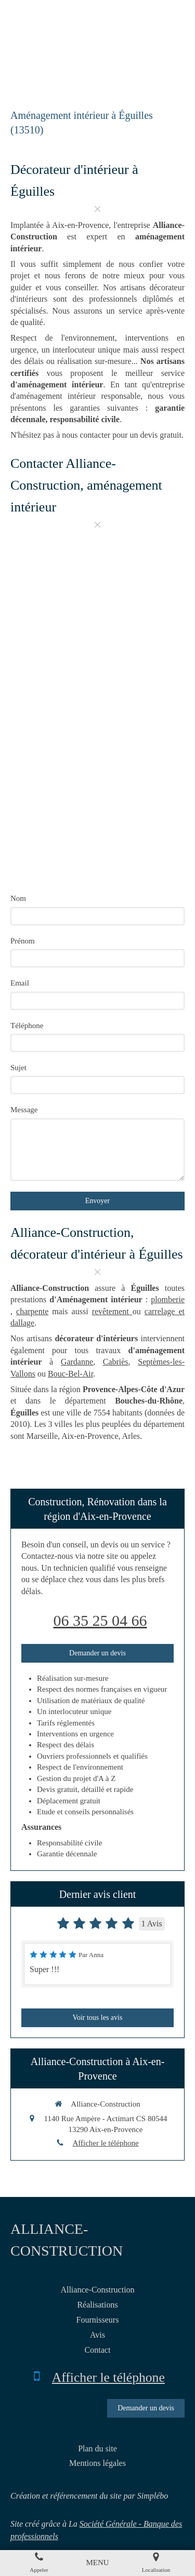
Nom (18, 898)
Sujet (18, 1067)
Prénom (22, 941)
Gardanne (77, 1361)
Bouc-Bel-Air (70, 1373)
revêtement (112, 1311)
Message (24, 1109)
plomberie (168, 1299)
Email (19, 983)
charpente (32, 1311)
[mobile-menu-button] (97, 2563)
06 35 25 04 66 (100, 1620)
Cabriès (115, 1361)
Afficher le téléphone (105, 2143)
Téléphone (26, 1025)
